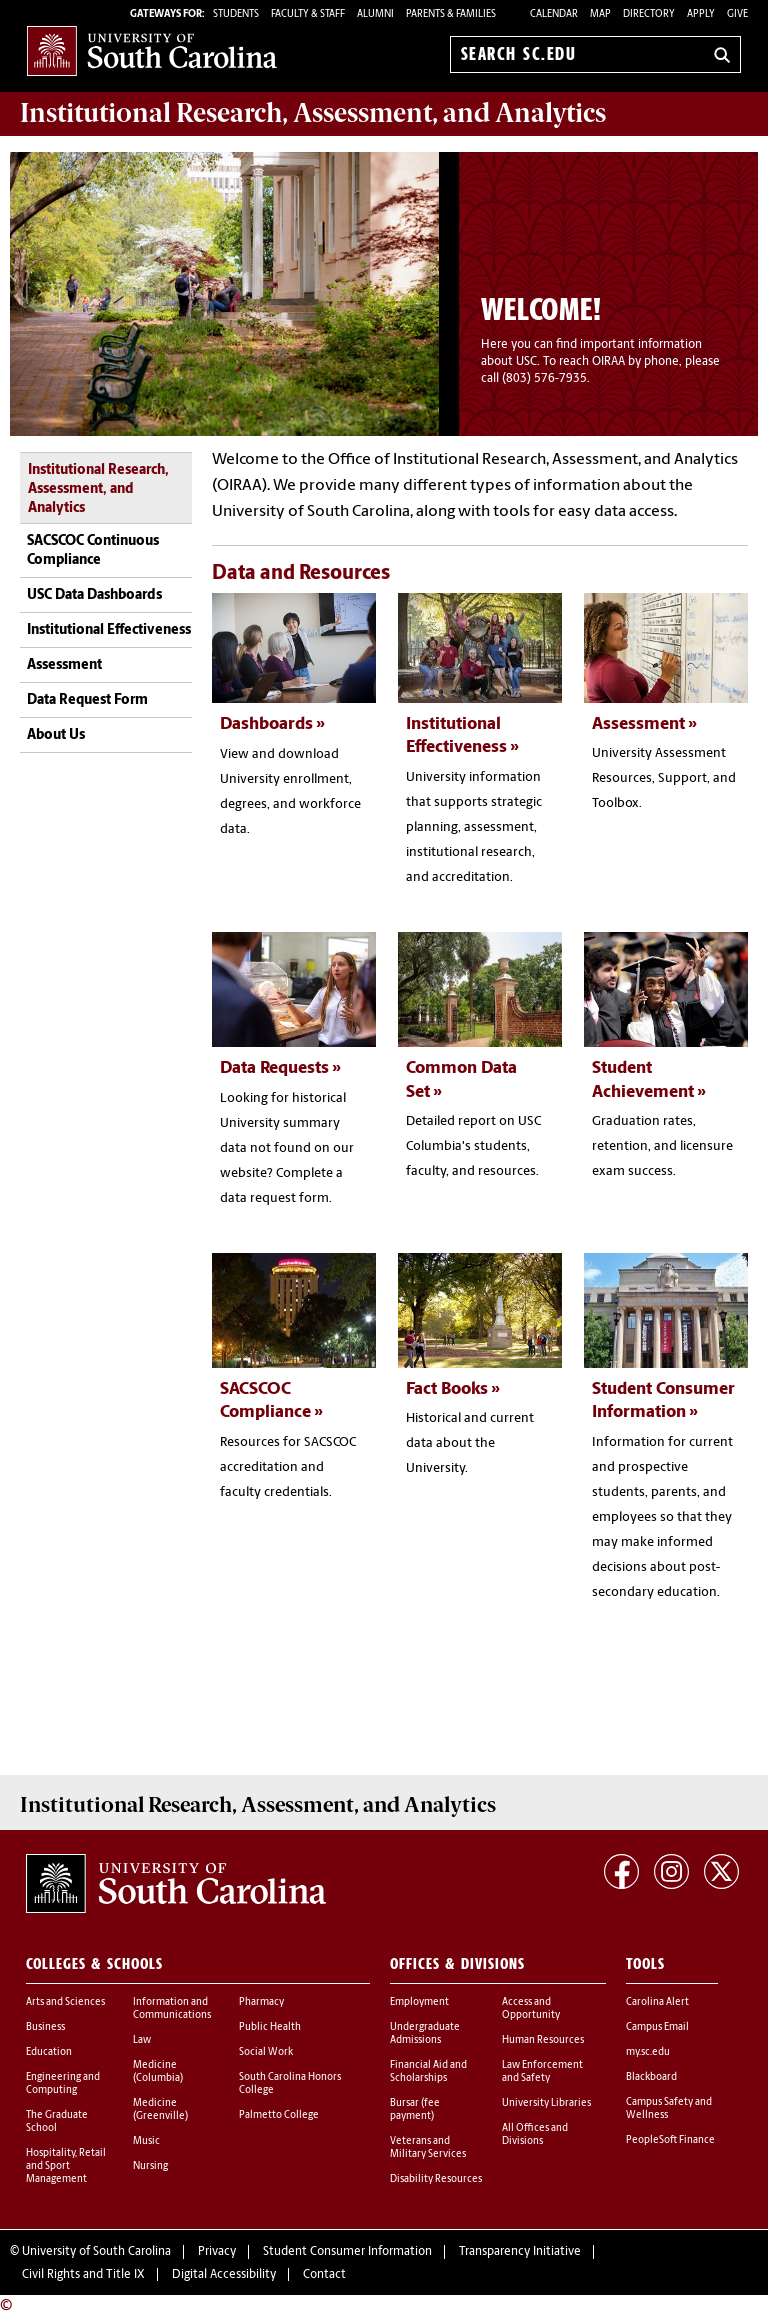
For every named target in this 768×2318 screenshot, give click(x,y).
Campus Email (657, 2027)
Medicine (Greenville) (160, 2110)
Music (146, 2141)
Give (737, 14)
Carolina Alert (657, 2002)
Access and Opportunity (531, 2009)
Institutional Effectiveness (109, 630)
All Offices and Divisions (535, 2135)
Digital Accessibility (224, 2275)
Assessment (64, 665)
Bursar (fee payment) (415, 2110)
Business (45, 2027)
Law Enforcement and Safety (542, 2072)
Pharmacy (261, 2002)
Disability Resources (436, 2179)
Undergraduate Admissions (425, 2034)
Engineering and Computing (63, 2084)
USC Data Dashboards (94, 595)
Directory (649, 14)
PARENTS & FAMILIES (451, 14)
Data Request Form (87, 700)
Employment (419, 2002)
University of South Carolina (96, 2252)
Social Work (266, 2052)
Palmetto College (279, 2115)
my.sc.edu (648, 2052)
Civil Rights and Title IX (83, 2275)
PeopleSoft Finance (670, 2140)
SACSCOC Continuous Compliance (93, 551)
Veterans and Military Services (428, 2148)
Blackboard (651, 2077)
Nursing (150, 2166)
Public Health (270, 2027)
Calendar (554, 14)
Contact (324, 2275)
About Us (56, 735)
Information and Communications (172, 2009)
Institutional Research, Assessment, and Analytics (98, 490)
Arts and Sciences (65, 2002)
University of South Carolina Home (152, 50)
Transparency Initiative (520, 2252)
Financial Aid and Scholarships (428, 2072)
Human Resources (543, 2040)
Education (49, 2052)
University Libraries (546, 2103)
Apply (701, 14)
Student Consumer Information (347, 2252)
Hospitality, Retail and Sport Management (66, 2166)
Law (142, 2040)
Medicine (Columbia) (158, 2072)
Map (600, 14)
